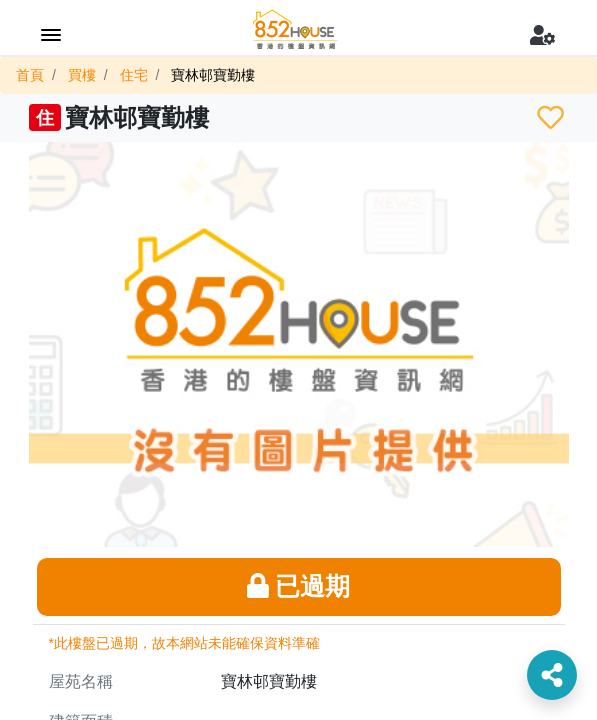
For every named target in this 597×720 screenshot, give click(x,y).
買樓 (82, 75)
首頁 (30, 75)
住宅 (134, 75)
